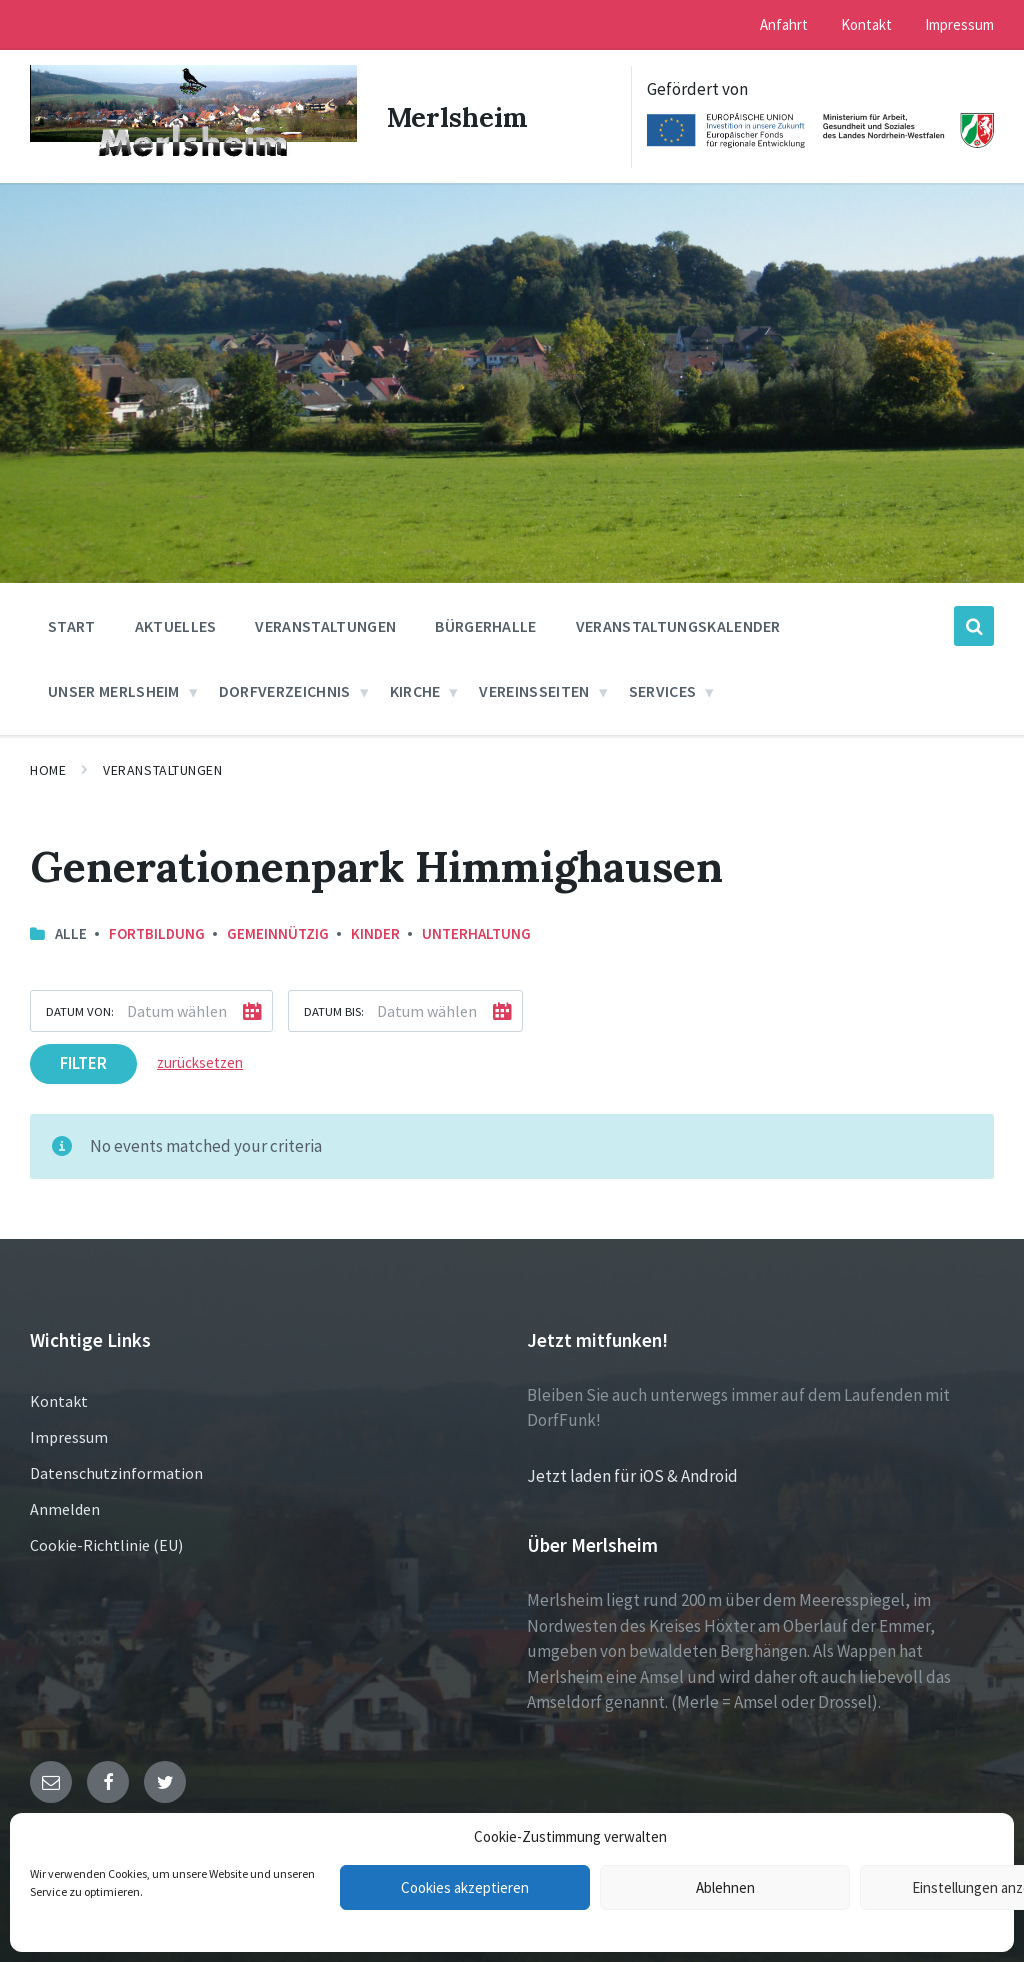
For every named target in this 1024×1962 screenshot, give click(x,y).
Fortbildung (157, 931)
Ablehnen (725, 1887)
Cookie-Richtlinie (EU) (106, 1543)
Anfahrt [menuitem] (784, 24)
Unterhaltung (476, 931)
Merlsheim (459, 116)
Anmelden (65, 1507)
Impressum (69, 1435)
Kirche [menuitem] (415, 690)
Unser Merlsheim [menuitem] (114, 690)
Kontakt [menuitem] (866, 24)
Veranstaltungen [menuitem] (325, 625)
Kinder (375, 931)
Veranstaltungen (162, 769)
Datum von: (80, 1010)
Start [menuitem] (72, 625)
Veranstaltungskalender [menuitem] (678, 625)
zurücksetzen (200, 1061)
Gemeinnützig (278, 931)
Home (48, 769)
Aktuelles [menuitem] (176, 625)
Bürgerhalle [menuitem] (486, 625)
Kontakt (59, 1399)
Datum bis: (334, 1010)
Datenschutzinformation (116, 1471)
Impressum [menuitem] (959, 24)
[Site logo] (190, 156)
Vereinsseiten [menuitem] (534, 690)
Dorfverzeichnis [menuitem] (285, 690)
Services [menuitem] (663, 690)
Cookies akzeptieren (465, 1887)
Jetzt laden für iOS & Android (632, 1474)
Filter (83, 1062)
